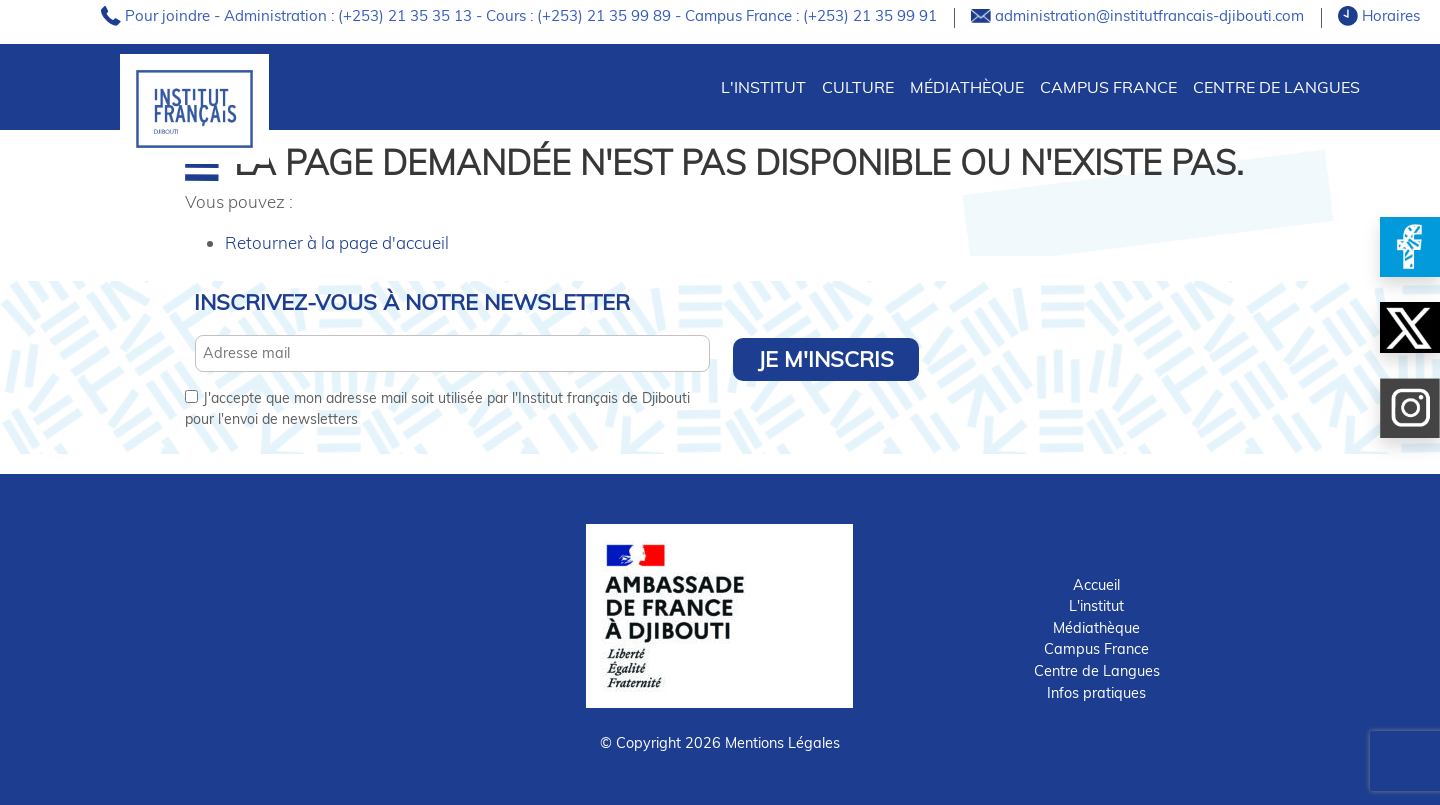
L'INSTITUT (763, 87)
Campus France (1108, 87)
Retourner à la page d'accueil (337, 242)
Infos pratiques (1096, 693)
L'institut (1096, 606)
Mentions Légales (782, 743)
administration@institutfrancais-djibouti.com (1151, 15)
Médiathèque (967, 87)
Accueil (1096, 585)
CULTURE (858, 87)
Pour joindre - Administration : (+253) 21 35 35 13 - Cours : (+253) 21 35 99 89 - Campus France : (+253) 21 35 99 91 (533, 15)
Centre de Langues (1276, 87)
